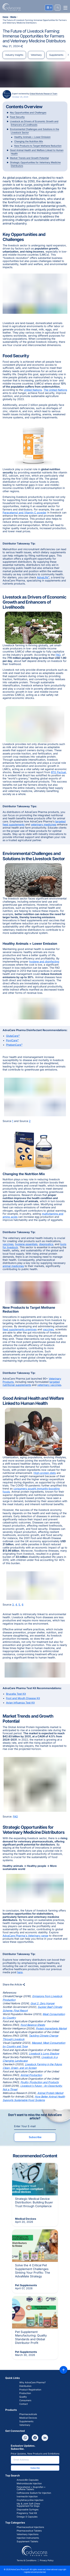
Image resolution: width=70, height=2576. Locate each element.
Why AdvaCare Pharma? (32, 2382)
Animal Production (31, 2075)
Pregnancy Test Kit (27, 2513)
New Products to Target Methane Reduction (37, 145)
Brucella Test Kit (16, 1693)
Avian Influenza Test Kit (20, 1702)
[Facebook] (35, 2437)
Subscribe (35, 2137)
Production (25, 2393)
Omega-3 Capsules (27, 2517)
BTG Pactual (58, 772)
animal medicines (13, 1266)
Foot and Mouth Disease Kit (23, 1698)
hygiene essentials (26, 1244)
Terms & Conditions (26, 2560)
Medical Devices (28, 2418)
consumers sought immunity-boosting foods (31, 1490)
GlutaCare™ (13, 1035)
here (20, 1972)
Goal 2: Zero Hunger (42, 2003)
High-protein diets (45, 1473)
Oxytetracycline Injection (30, 2500)
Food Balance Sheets (32, 2024)
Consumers (25, 2400)
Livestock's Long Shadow (44, 2053)
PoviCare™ (12, 1040)
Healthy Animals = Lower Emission (32, 137)
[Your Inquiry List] (49, 8)
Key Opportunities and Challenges (28, 112)
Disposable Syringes (27, 2509)
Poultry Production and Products (39, 2082)
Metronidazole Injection (29, 2483)
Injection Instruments (28, 2538)
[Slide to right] (66, 55)
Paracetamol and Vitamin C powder (24, 512)
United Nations (33, 389)
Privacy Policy (46, 2560)
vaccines (8, 1244)
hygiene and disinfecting (44, 961)
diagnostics (46, 1244)
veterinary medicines (43, 824)
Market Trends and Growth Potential (29, 158)
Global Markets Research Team (43, 93)
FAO (58, 654)
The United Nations (55, 389)
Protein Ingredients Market (51, 2028)
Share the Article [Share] (14, 1984)
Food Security (17, 117)
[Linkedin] (45, 2437)
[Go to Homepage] (11, 7)
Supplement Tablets (27, 2541)
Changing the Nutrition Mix (28, 141)
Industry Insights (14, 54)
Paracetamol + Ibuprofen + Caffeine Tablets (31, 2488)
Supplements (56, 54)
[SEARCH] (57, 8)
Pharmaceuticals (28, 2414)
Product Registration (30, 2389)
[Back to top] (63, 2370)
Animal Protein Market (50, 2093)
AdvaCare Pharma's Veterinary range (25, 1935)
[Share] (21, 46)
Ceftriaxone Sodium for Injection (34, 2493)
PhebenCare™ (14, 1044)
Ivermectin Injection (27, 2496)
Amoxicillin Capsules (27, 2480)
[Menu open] (65, 7)
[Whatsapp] (25, 2437)
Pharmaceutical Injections (30, 2527)
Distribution (25, 2386)
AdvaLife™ (43, 577)
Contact (23, 2404)
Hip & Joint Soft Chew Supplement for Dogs (28, 2505)
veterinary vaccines (49, 1385)
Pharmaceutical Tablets (29, 2531)
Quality (23, 2397)
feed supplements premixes (20, 1329)
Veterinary (36, 54)
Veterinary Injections (27, 2534)
